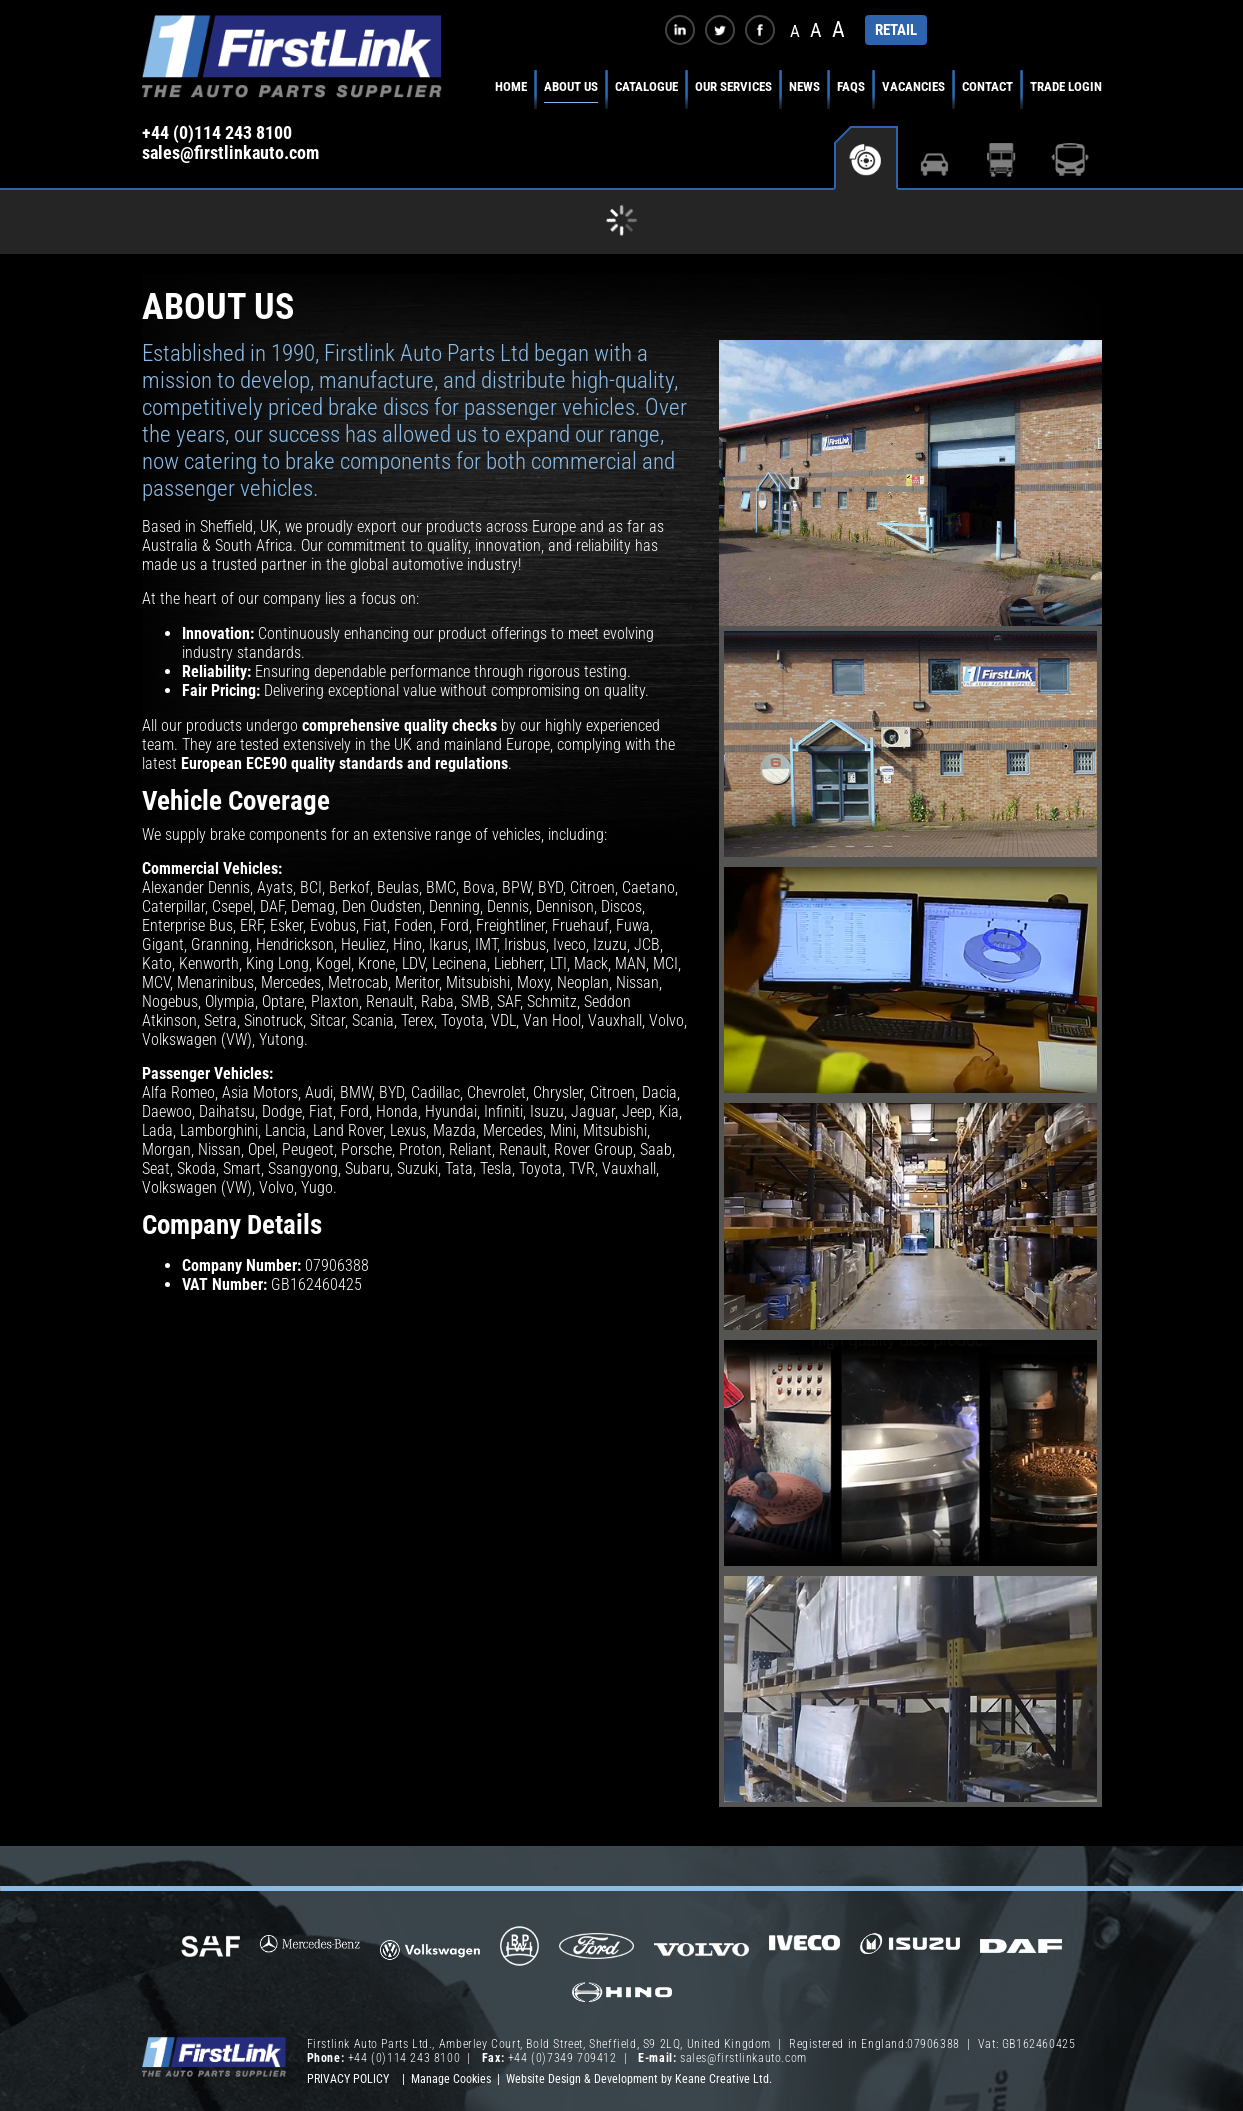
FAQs (851, 86)
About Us (571, 86)
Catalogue (646, 86)
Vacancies (913, 86)
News (804, 86)
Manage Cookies (451, 2079)
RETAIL (896, 30)
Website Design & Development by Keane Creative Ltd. (639, 2079)
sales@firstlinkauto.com (230, 153)
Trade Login (1066, 86)
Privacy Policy (348, 2079)
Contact (987, 86)
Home (511, 86)
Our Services (733, 86)
